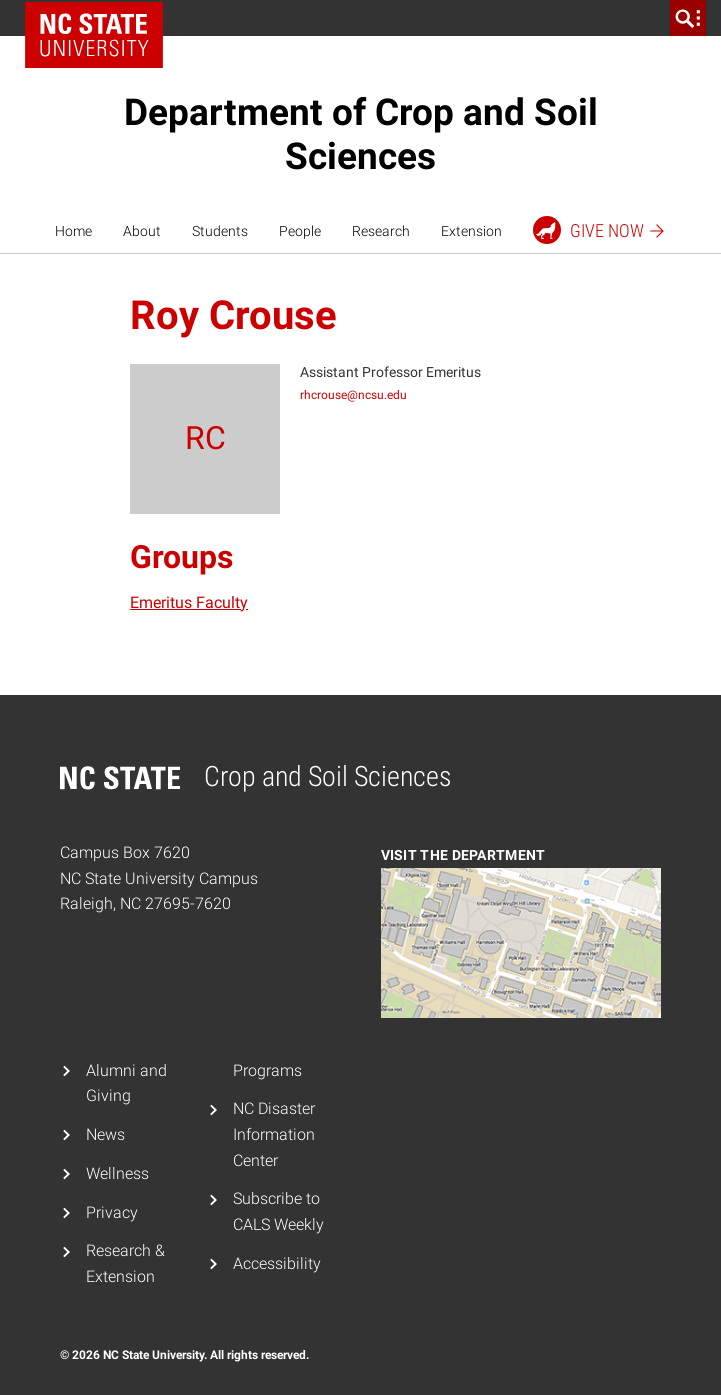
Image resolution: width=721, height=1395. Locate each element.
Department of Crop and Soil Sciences (361, 134)
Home (73, 231)
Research (381, 231)
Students (220, 231)
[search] (688, 18)
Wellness (117, 1173)
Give (599, 230)
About (142, 231)
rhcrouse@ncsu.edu (353, 395)
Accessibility (277, 1263)
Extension (471, 231)
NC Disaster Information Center (274, 1134)
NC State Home (94, 35)
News (105, 1134)
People (300, 231)
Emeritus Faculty (189, 602)
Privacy (112, 1212)
